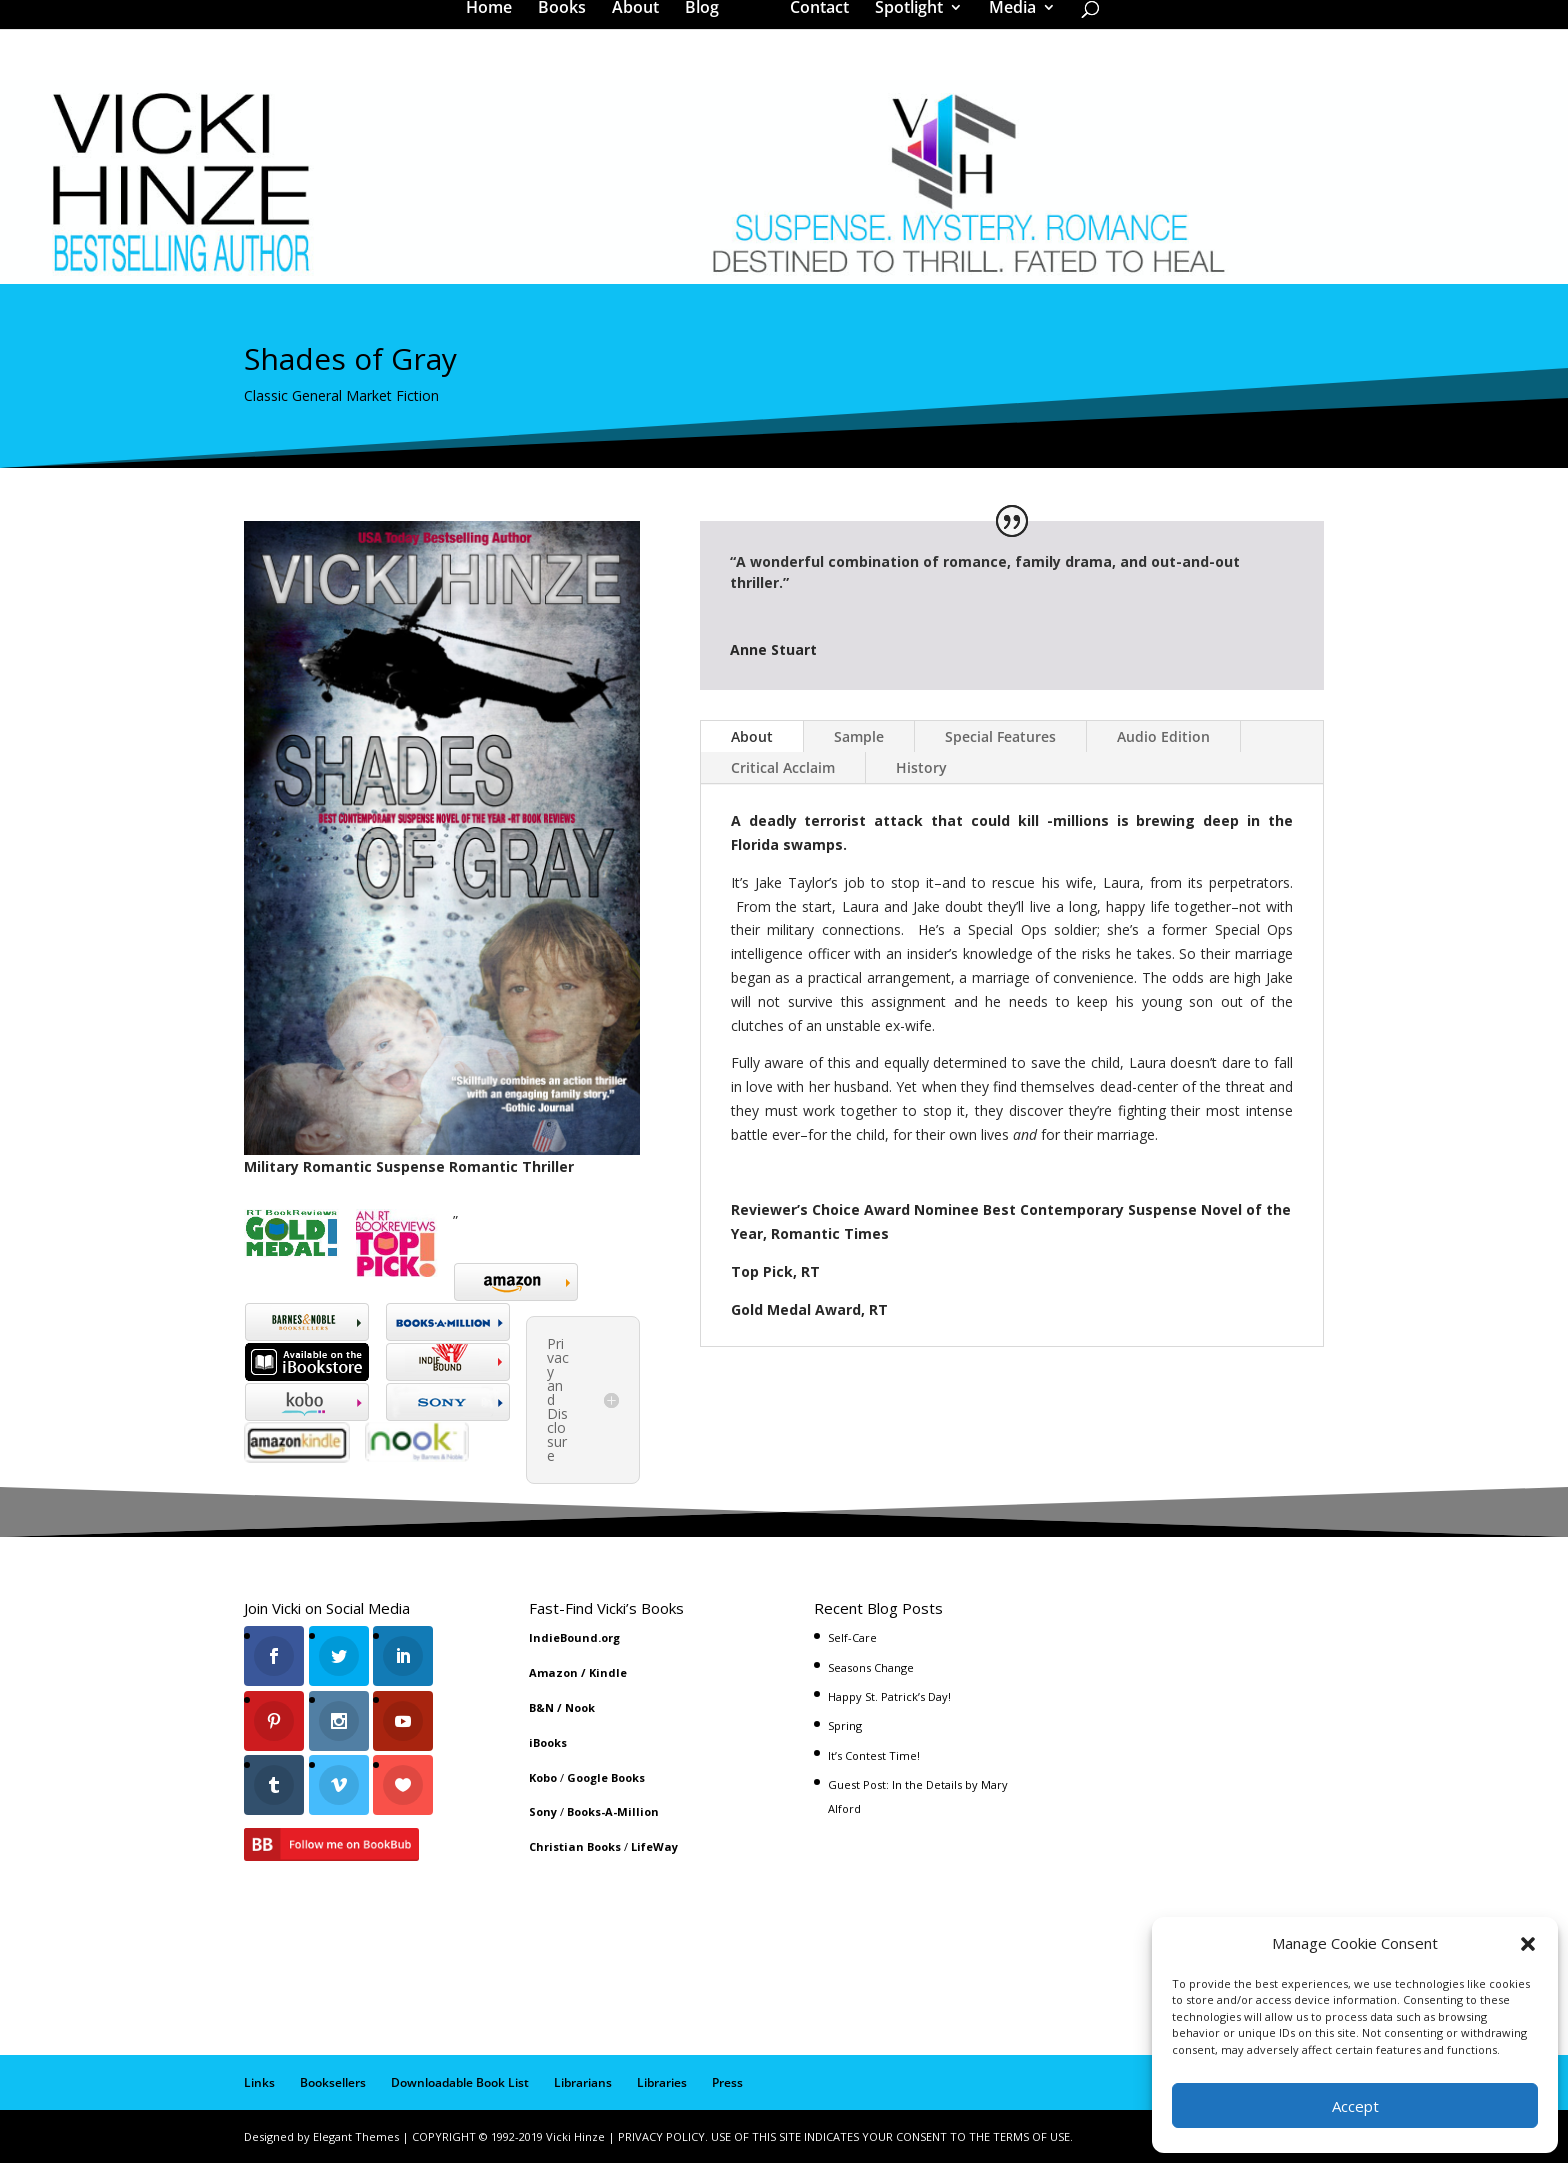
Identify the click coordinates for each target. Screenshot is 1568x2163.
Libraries (662, 2082)
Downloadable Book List (460, 2082)
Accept (1355, 2106)
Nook (580, 1707)
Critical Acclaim (783, 767)
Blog (709, 24)
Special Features (1000, 736)
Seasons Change (871, 1667)
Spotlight (902, 24)
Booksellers (333, 2082)
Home (496, 24)
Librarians (583, 2082)
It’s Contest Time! (874, 1755)
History (921, 767)
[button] (1528, 1944)
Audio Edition (1163, 736)
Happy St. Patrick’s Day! (889, 1696)
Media (1005, 24)
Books (569, 24)
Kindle (608, 1672)
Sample (859, 736)
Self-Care (852, 1637)
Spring (845, 1725)
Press (727, 2082)
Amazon (553, 1672)
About (642, 24)
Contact (812, 24)
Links (259, 2082)
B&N (541, 1707)
